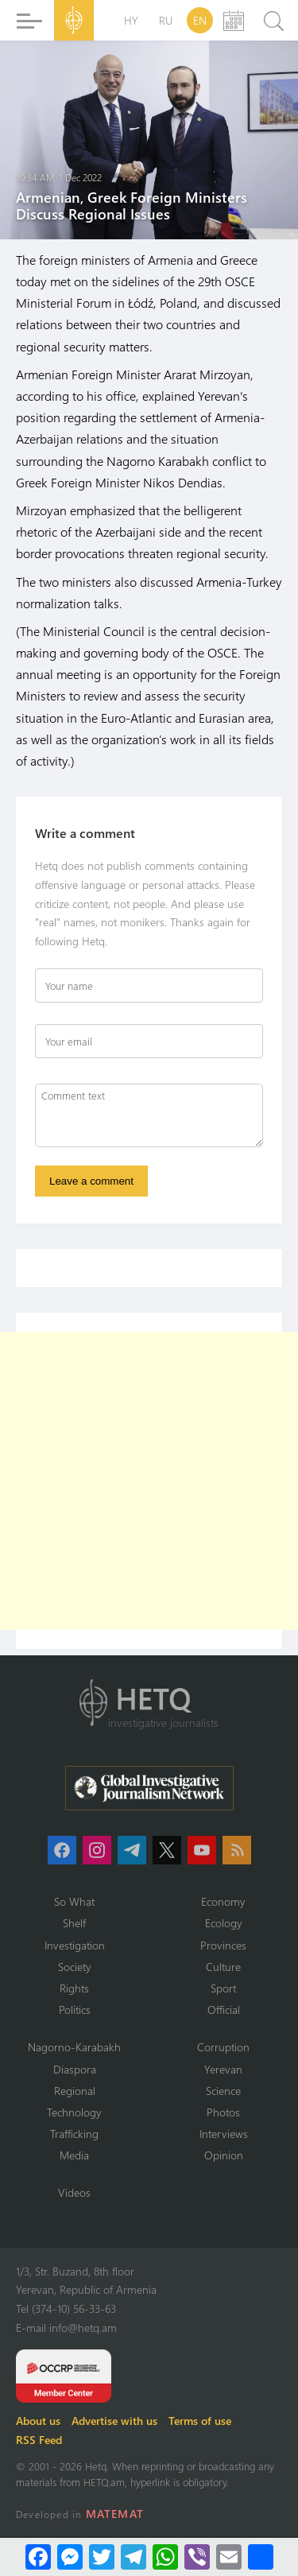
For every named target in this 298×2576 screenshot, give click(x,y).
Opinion (223, 2155)
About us (38, 2420)
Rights (74, 1988)
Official (223, 2009)
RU (165, 20)
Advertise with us (114, 2420)
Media (74, 2155)
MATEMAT (115, 2513)
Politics (75, 2009)
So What (74, 1901)
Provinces (223, 1945)
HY (131, 20)
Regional (74, 2090)
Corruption (223, 2046)
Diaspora (74, 2069)
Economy (223, 1901)
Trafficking (74, 2133)
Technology (74, 2112)
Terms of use (199, 2420)
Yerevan (223, 2069)
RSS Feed (39, 2439)
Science (223, 2090)
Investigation (75, 1945)
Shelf (74, 1922)
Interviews (223, 2133)
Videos (74, 2192)
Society (74, 1966)
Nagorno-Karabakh (74, 2046)
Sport (223, 1988)
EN (200, 20)
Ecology (223, 1922)
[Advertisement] (149, 1481)
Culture (223, 1966)
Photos (223, 2112)
